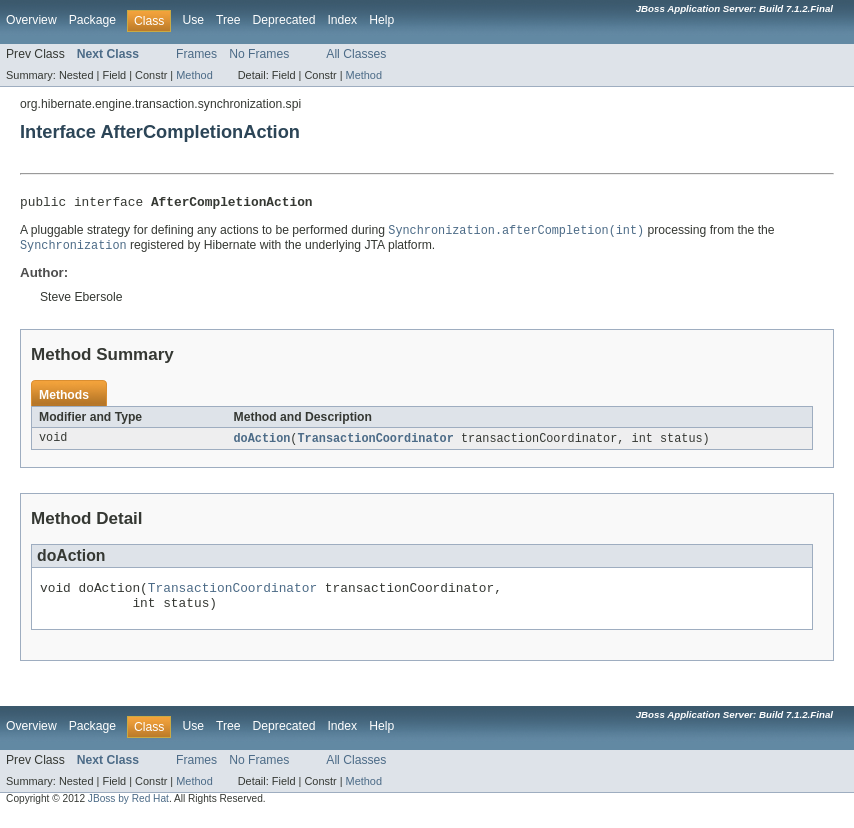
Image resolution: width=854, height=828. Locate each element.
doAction (262, 444)
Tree (228, 20)
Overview (31, 20)
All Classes (356, 54)
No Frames (259, 54)
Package (92, 20)
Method (194, 75)
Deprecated (284, 20)
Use (193, 20)
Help (381, 20)
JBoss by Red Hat (128, 810)
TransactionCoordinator (375, 444)
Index (342, 20)
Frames (196, 54)
